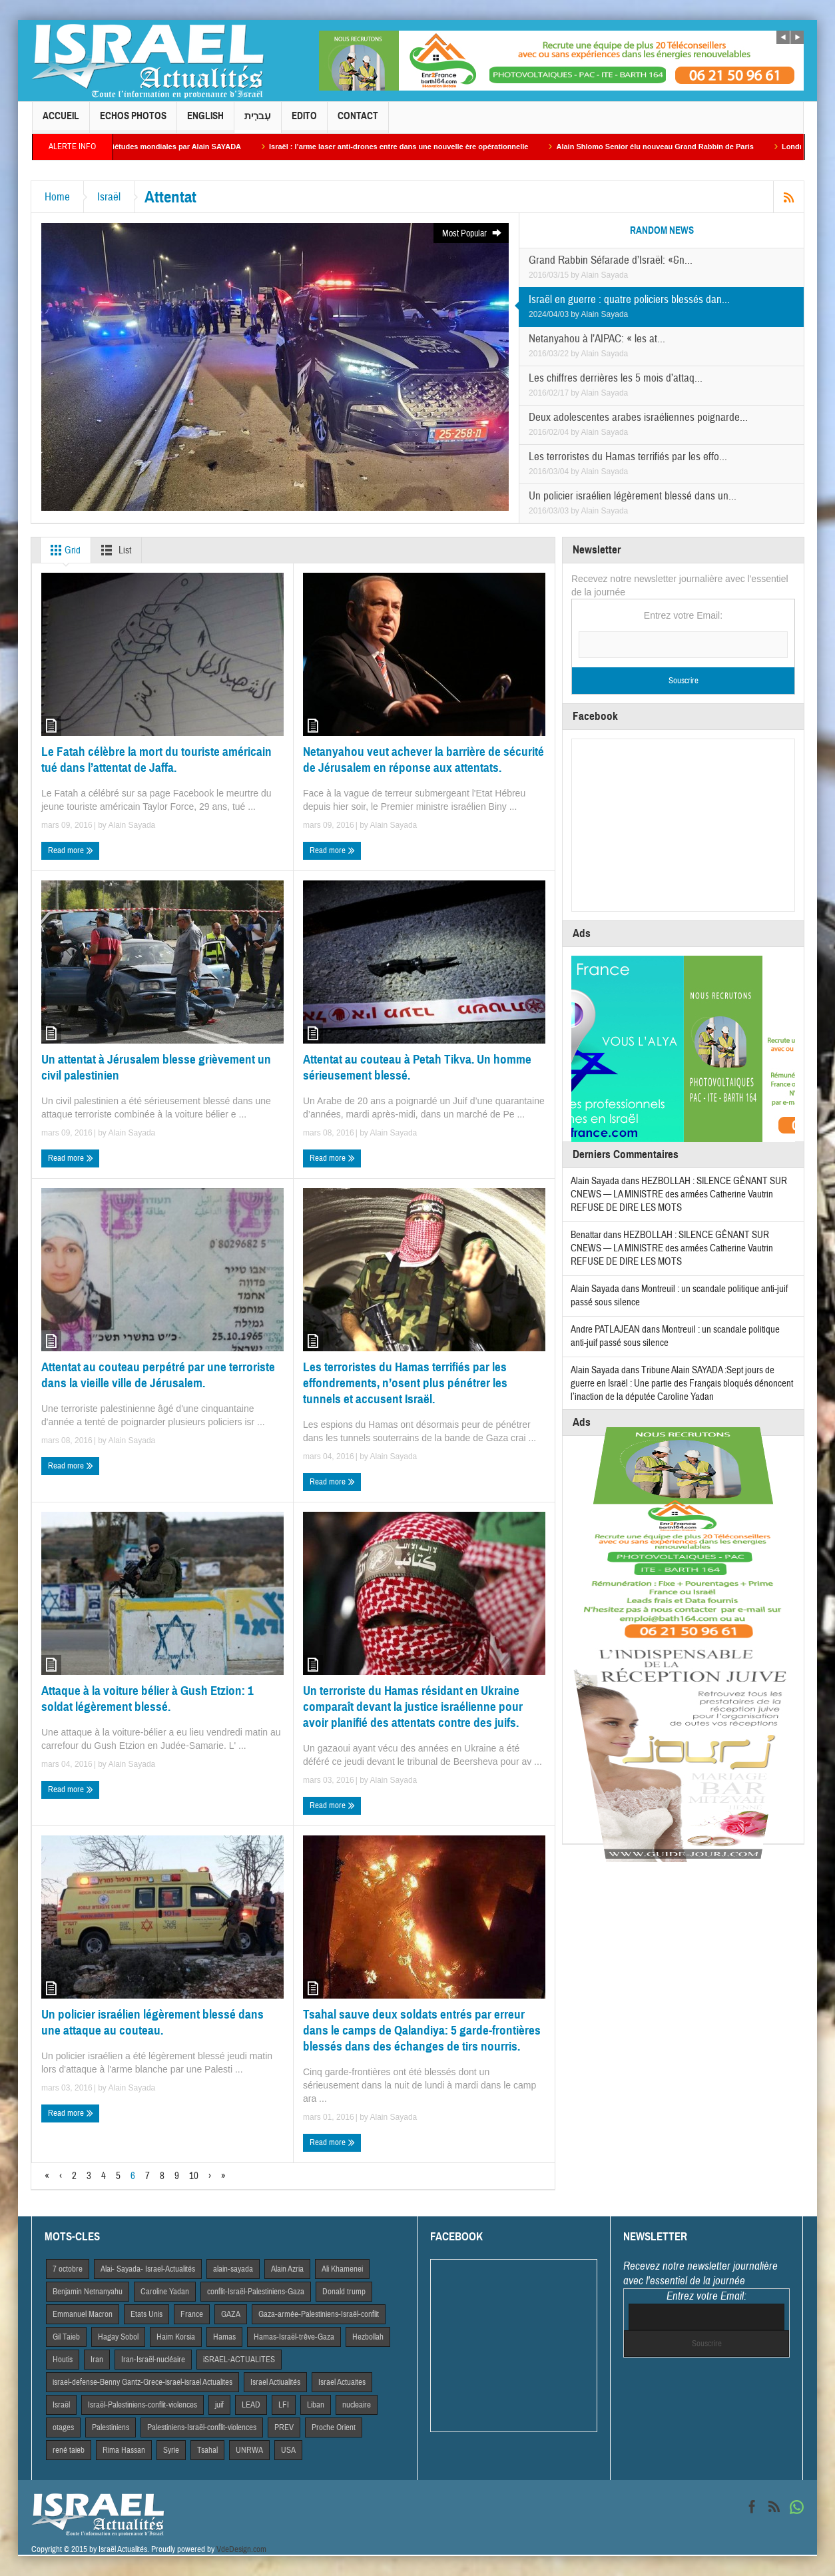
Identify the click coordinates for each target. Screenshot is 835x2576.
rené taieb (69, 2450)
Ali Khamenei (342, 2269)
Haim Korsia (175, 2337)
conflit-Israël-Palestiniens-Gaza (255, 2291)
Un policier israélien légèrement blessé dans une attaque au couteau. (152, 2022)
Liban (315, 2405)
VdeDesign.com (241, 2549)
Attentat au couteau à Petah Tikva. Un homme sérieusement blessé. (417, 1067)
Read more (70, 850)
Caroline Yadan (164, 2291)
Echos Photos (133, 121)
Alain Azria (287, 2269)
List (113, 550)
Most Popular (472, 233)
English (205, 121)
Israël (109, 197)
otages (63, 2427)
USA (288, 2450)
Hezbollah (368, 2337)
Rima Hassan (124, 2450)
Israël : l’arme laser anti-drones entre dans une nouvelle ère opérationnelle (415, 147)
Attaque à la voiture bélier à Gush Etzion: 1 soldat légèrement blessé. (147, 1698)
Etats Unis (146, 2314)
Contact (358, 121)
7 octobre (68, 2269)
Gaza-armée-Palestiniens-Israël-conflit (318, 2314)
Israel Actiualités (275, 2382)
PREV (284, 2427)
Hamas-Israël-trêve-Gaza (294, 2337)
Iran (97, 2359)
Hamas (224, 2337)
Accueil (61, 121)
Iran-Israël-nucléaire (153, 2359)
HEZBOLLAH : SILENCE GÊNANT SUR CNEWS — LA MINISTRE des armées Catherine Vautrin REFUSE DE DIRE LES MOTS (679, 1194)
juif (219, 2405)
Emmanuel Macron (83, 2314)
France (191, 2314)
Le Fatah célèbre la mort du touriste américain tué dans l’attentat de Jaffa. (156, 759)
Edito (304, 121)
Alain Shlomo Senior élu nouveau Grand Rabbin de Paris (671, 147)
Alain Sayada (605, 275)
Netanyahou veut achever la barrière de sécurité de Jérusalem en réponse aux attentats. (423, 759)
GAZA (230, 2314)
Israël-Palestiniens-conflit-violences (142, 2405)
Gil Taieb (66, 2337)
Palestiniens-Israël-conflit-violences (201, 2427)
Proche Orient (334, 2427)
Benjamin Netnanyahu (88, 2291)
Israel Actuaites (342, 2382)
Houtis (63, 2359)
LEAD (251, 2405)
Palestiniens (110, 2427)
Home (57, 197)
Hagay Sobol (118, 2337)
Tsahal (207, 2450)
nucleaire (356, 2405)
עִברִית (257, 121)
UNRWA (249, 2450)
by (576, 275)
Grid (63, 550)
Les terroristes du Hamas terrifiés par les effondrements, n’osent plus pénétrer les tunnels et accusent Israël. (405, 1383)
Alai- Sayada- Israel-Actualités (148, 2269)
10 (193, 2176)
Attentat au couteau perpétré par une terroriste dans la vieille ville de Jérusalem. (158, 1375)
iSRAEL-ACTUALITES (239, 2359)
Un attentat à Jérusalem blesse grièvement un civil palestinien (156, 1067)
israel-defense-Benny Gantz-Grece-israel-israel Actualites (142, 2382)
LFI (283, 2405)
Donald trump (344, 2291)
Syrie (171, 2450)
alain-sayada (233, 2269)
